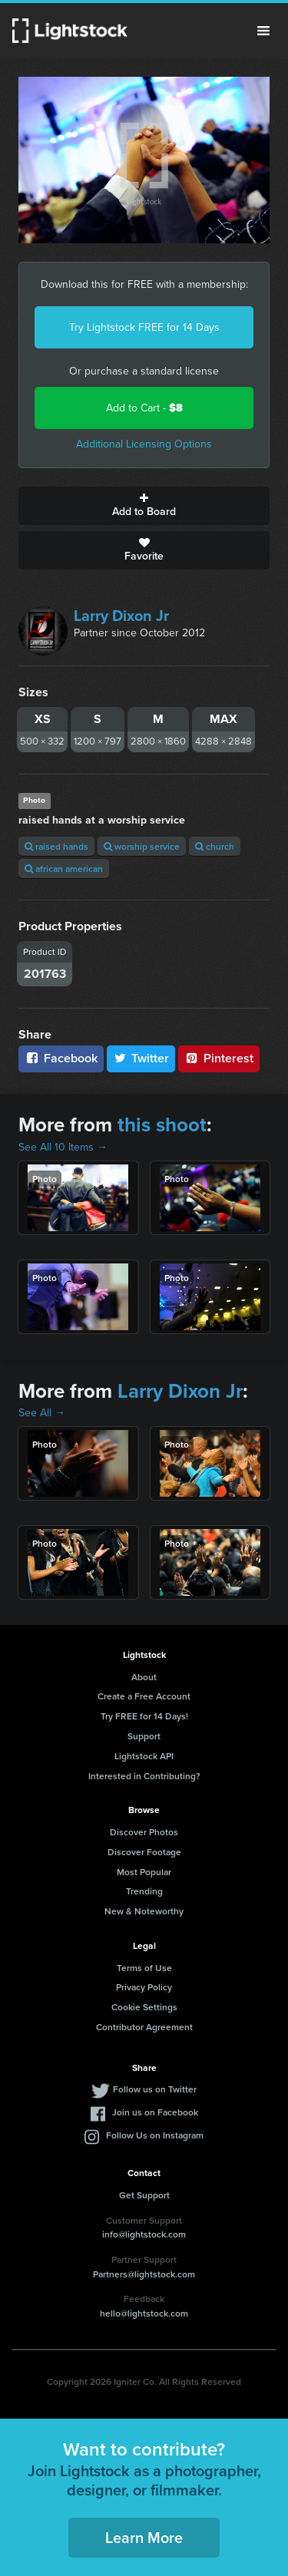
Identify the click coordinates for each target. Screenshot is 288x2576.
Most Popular (144, 1871)
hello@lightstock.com (144, 2313)
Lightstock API (144, 1755)
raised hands (56, 846)
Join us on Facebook (155, 2112)
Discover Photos (144, 1831)
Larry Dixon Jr (121, 615)
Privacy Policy (144, 1986)
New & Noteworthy (144, 1910)
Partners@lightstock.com (144, 2273)
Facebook (61, 1058)
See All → (41, 1413)
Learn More (144, 2537)
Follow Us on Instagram (155, 2135)
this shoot (162, 1124)
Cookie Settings (144, 2006)
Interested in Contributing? (144, 1775)
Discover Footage (144, 1851)
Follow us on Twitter (155, 2088)
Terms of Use (144, 1967)
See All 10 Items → (63, 1147)
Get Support (144, 2194)
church (214, 846)
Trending (144, 1890)
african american (64, 868)
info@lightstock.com (144, 2234)
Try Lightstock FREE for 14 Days (144, 327)
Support (144, 1735)
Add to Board (144, 506)
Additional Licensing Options (144, 444)
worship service (142, 846)
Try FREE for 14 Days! (144, 1715)
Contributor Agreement (144, 2026)
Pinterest (218, 1058)
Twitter (141, 1058)
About (144, 1676)
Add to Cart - (144, 408)
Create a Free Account (144, 1695)
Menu (263, 30)
